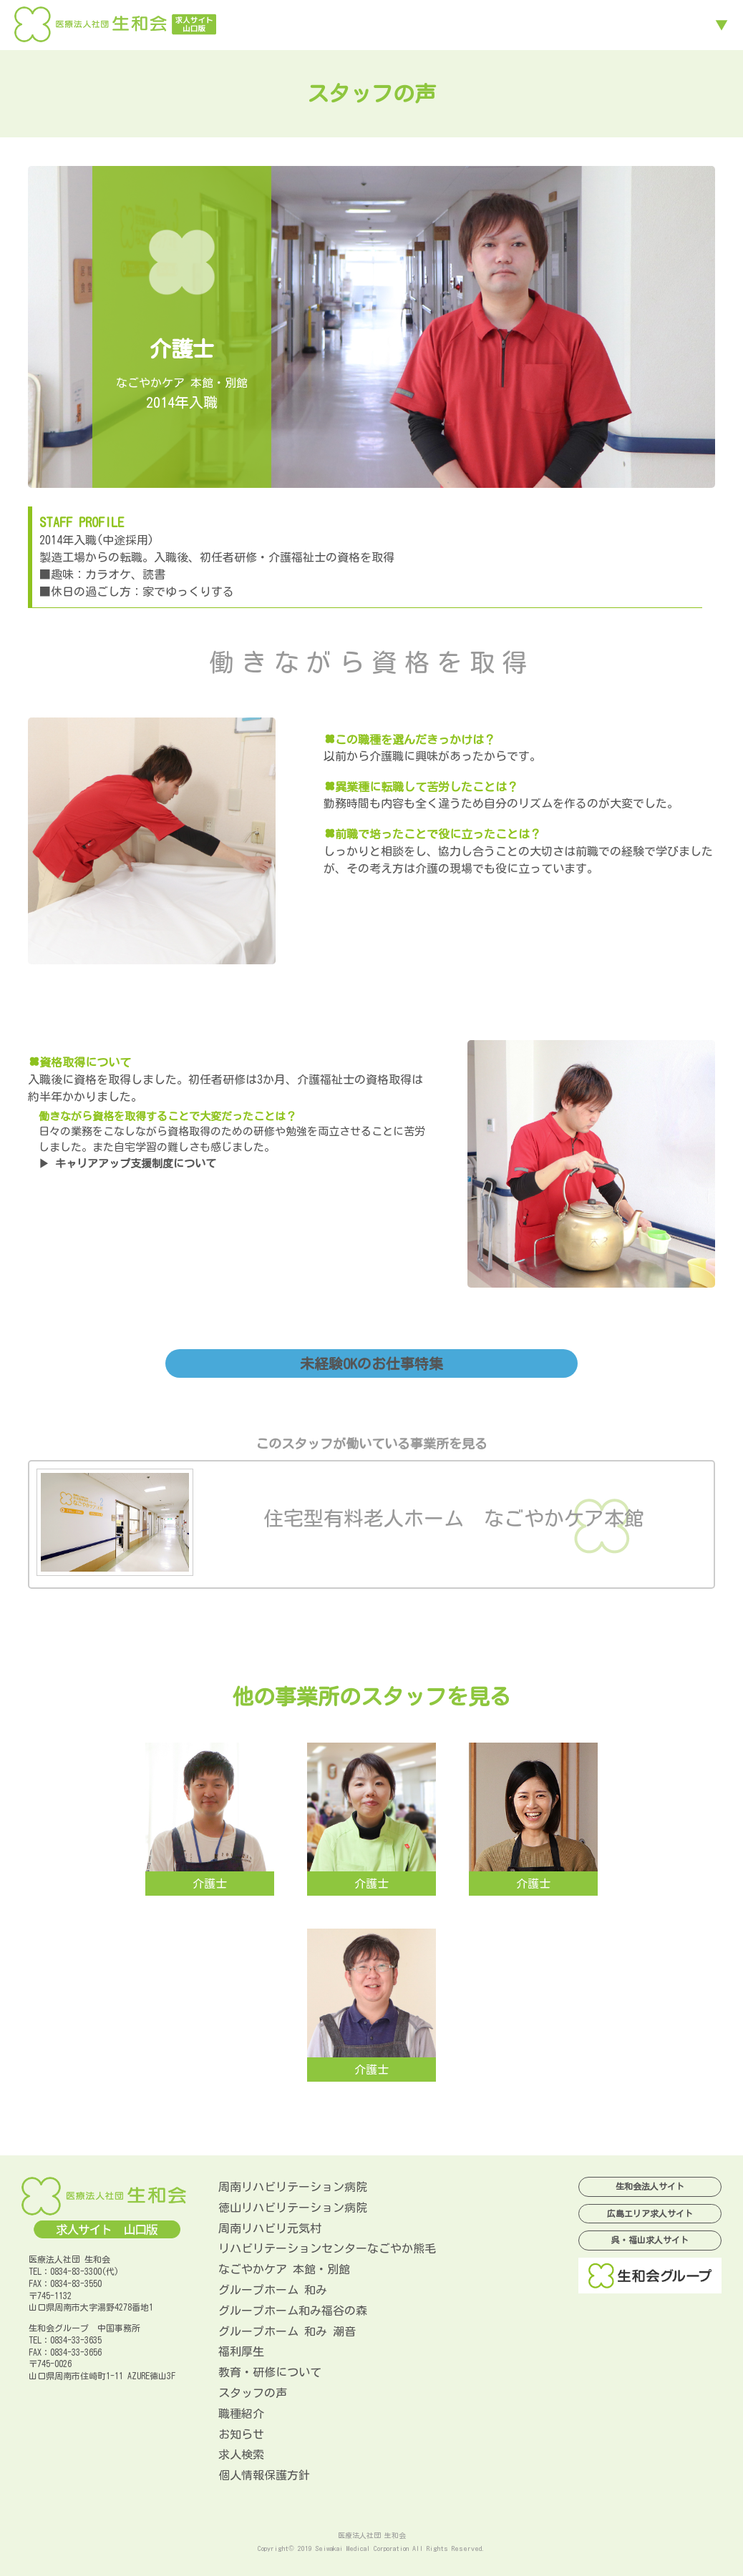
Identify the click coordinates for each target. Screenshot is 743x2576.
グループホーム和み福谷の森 (292, 2310)
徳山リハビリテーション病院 (292, 2207)
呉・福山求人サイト (650, 2239)
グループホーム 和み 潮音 (287, 2331)
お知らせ (241, 2434)
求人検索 (241, 2454)
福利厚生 (241, 2351)
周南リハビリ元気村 (269, 2228)
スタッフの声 (252, 2393)
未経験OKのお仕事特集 (371, 1363)
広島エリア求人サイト (650, 2213)
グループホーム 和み (272, 2290)
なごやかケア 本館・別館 (284, 2269)
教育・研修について (269, 2372)
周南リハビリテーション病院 (292, 2187)
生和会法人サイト (650, 2186)
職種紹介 (241, 2413)
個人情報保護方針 (264, 2475)
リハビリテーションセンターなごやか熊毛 (327, 2248)
